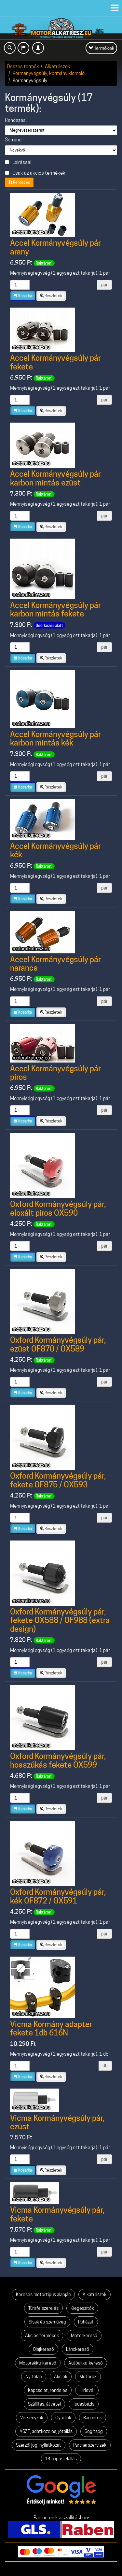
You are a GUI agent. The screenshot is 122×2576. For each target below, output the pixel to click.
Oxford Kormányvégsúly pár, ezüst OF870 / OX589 (58, 1344)
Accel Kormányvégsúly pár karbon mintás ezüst (55, 478)
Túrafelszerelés (43, 2308)
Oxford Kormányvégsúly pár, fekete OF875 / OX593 (58, 1480)
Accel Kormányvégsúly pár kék (55, 850)
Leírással (18, 162)
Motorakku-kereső (37, 2363)
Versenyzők (31, 2417)
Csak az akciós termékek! (35, 173)
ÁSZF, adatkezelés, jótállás (46, 2431)
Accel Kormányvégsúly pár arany (55, 247)
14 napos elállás (61, 2458)
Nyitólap (33, 2376)
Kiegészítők (82, 2308)
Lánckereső (77, 2349)
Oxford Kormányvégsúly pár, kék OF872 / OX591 (58, 1896)
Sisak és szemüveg (47, 2321)
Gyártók (63, 2417)
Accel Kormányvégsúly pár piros (55, 1073)
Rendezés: (16, 120)
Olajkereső (43, 2349)
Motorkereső (84, 2335)
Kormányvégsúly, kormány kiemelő (49, 73)
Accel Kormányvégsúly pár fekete (55, 362)
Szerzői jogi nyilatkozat (38, 2445)
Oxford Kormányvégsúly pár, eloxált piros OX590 (58, 1208)
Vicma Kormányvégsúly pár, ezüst (57, 2122)
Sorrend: (13, 140)
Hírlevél (86, 2390)
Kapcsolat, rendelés (47, 2390)
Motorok (88, 2376)
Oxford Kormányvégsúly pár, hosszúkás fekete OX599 (58, 1760)
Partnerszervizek (89, 2445)
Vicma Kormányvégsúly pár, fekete (57, 2214)
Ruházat (86, 2321)
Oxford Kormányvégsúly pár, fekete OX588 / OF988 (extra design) (60, 1620)
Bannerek (92, 2417)
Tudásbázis (83, 2404)
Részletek (51, 295)
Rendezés (19, 182)
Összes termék (23, 66)
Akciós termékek (42, 2335)
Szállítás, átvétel (44, 2404)
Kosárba (23, 295)
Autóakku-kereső (85, 2363)
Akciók (60, 2376)
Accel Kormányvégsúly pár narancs (55, 964)
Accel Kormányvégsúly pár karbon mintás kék (55, 738)
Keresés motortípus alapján (43, 2294)
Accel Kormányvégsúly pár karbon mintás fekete (55, 609)
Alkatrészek (57, 66)
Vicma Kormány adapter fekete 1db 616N (51, 2028)
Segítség (94, 2431)
